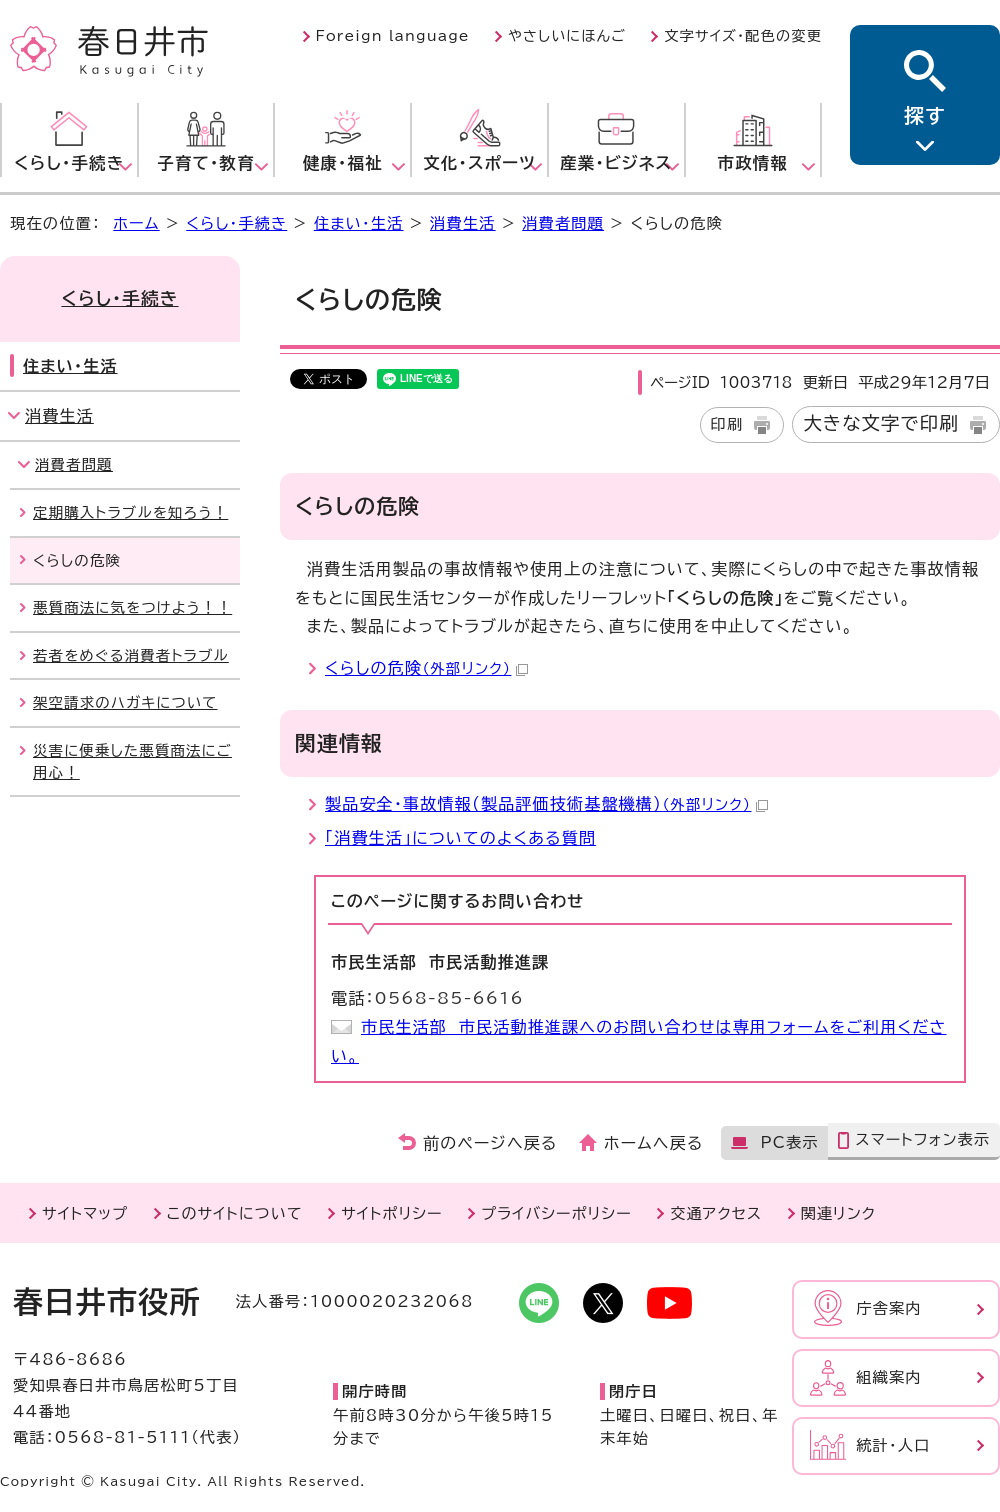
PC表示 (789, 1142)
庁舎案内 (889, 1308)
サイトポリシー (391, 1213)
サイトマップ (85, 1213)
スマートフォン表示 (922, 1139)
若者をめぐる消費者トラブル (131, 655)
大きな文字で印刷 (881, 423)
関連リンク (838, 1213)
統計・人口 (893, 1445)
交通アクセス (716, 1213)
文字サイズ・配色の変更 (743, 36)
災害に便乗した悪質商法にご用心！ (132, 761)
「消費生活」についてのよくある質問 (460, 838)
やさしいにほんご (567, 36)
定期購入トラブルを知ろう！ (130, 512)
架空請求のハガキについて (125, 702)
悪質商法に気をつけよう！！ (132, 607)
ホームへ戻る (653, 1143)
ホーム (136, 223)
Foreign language (393, 36)
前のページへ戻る (490, 1143)
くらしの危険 (426, 668)
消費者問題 (563, 223)
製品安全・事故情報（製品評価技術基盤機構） (546, 804)
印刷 (727, 424)
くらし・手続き (236, 223)
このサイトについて (235, 1213)
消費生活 (463, 223)
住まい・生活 (359, 223)
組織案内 (889, 1377)
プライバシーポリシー (556, 1213)
